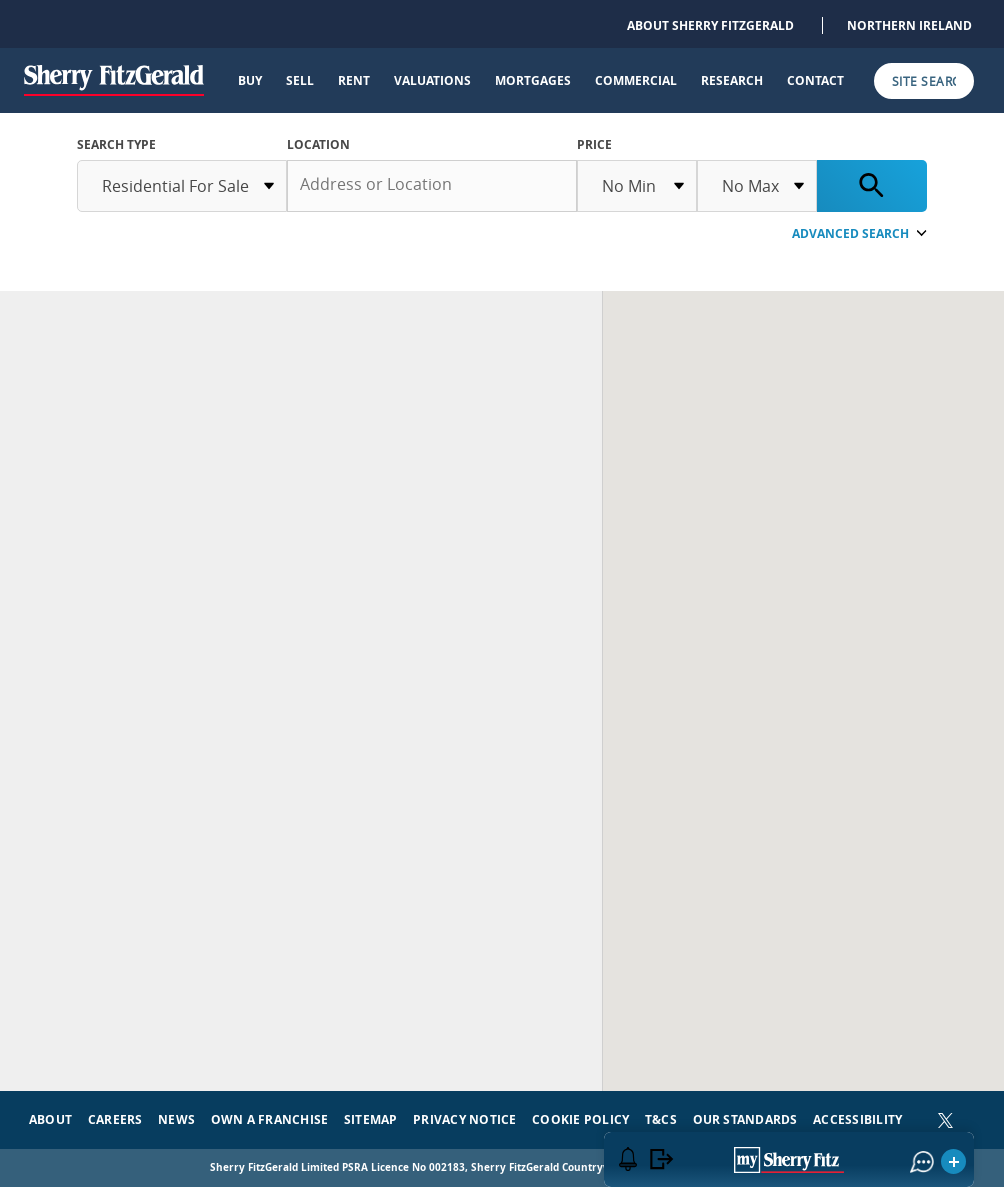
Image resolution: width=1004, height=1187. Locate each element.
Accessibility (857, 1119)
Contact (815, 80)
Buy (250, 80)
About (50, 1119)
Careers (115, 1119)
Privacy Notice (464, 1119)
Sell (300, 80)
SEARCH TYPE (116, 144)
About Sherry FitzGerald (710, 25)
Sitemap (371, 1119)
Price (594, 144)
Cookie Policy (580, 1119)
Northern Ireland (909, 25)
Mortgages (533, 80)
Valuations (432, 80)
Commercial (636, 80)
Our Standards (745, 1119)
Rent (354, 80)
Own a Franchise (270, 1119)
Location (318, 144)
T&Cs (661, 1119)
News (176, 1119)
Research (732, 80)
